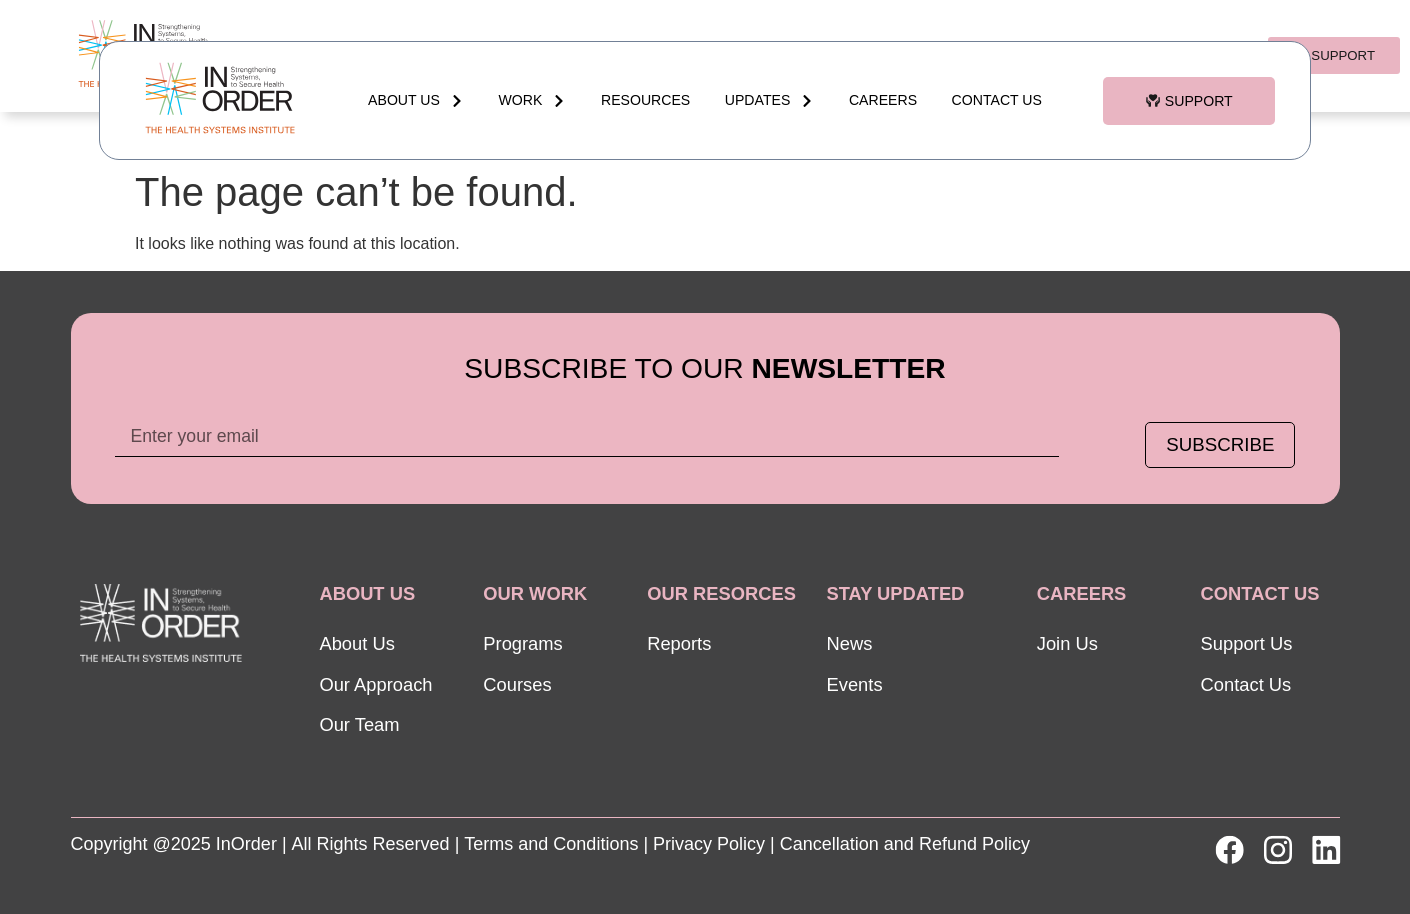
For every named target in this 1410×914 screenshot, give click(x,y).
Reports (679, 643)
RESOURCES (645, 100)
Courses (517, 684)
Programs (522, 643)
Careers (883, 100)
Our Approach (375, 684)
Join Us (1067, 643)
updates (770, 101)
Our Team (359, 724)
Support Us (1247, 643)
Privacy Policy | (714, 844)
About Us (416, 101)
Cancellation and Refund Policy (905, 844)
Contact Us (997, 100)
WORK (533, 101)
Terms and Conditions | (556, 844)
